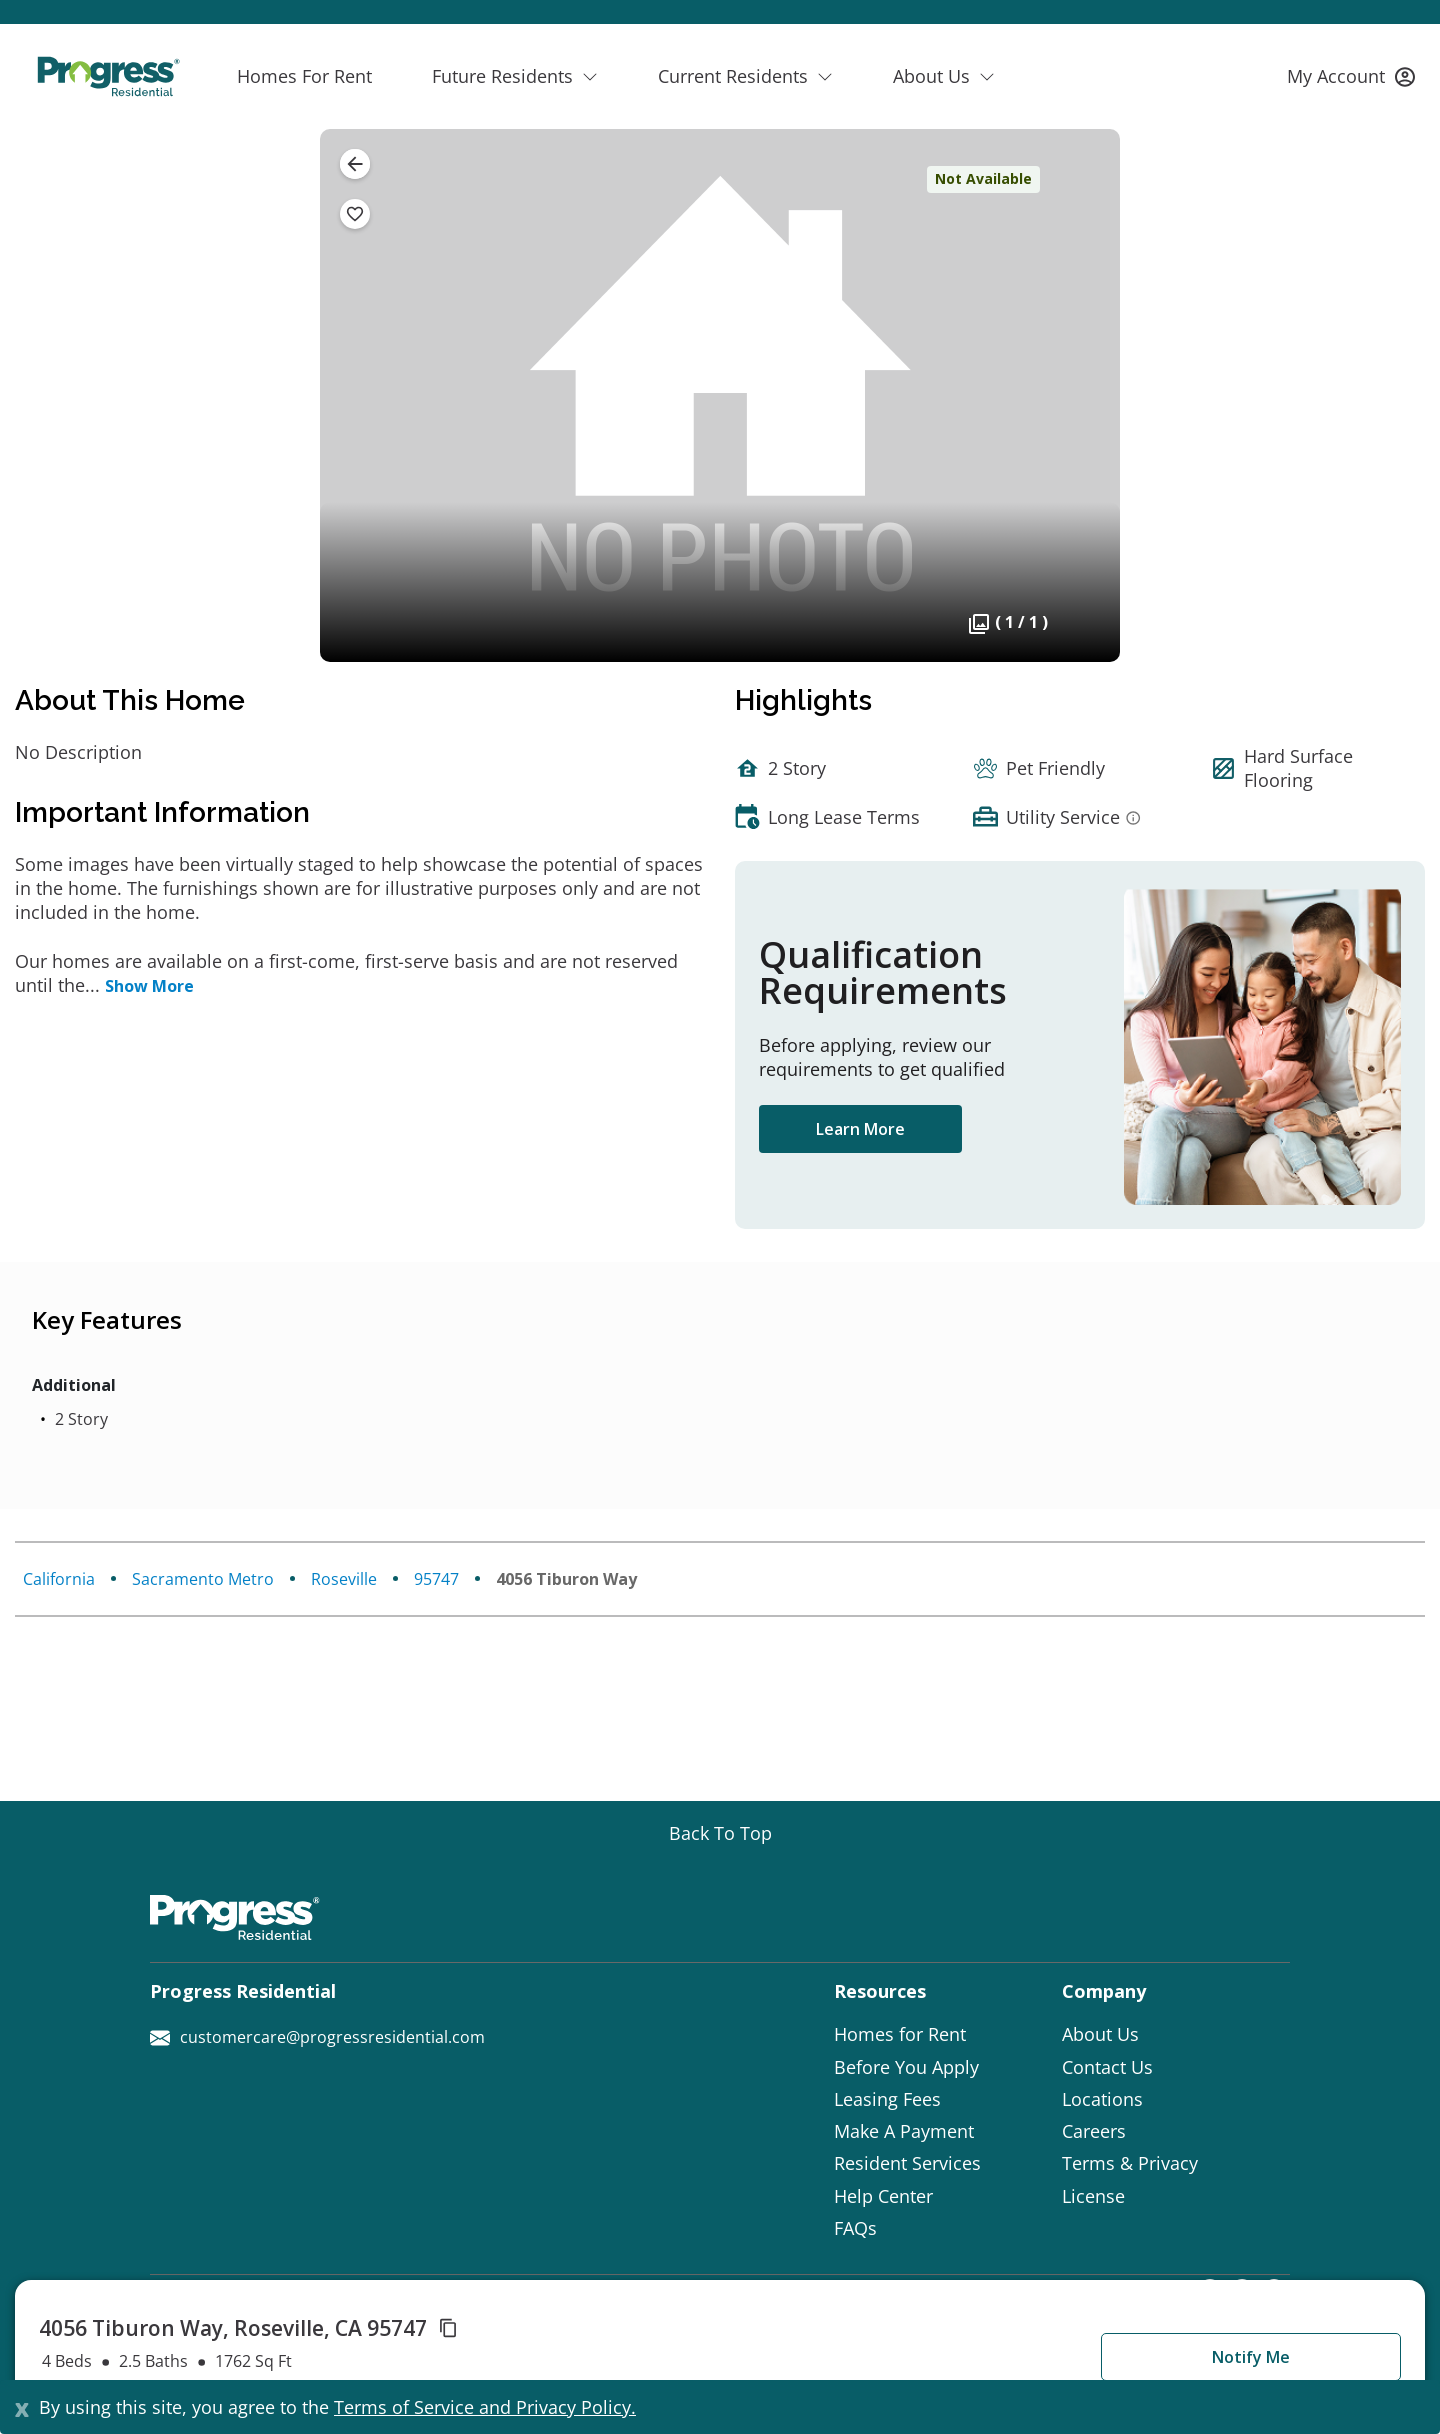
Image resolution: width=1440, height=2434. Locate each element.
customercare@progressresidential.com (317, 2037)
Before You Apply (906, 2067)
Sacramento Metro (203, 1579)
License (1093, 2196)
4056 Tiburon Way (566, 1579)
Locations (1102, 2099)
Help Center (883, 2196)
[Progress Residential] (108, 76)
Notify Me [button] (1251, 2357)
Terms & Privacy (1130, 2163)
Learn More (860, 1129)
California (59, 1579)
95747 (436, 1579)
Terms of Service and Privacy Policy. (485, 2407)
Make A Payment (904, 2131)
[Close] (22, 2407)
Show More (149, 986)
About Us (1100, 2034)
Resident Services (907, 2163)
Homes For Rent (304, 76)
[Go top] (720, 1833)
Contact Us (1107, 2067)
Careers (1094, 2131)
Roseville (344, 1579)
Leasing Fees (887, 2099)
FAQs (855, 2228)
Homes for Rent (900, 2034)
